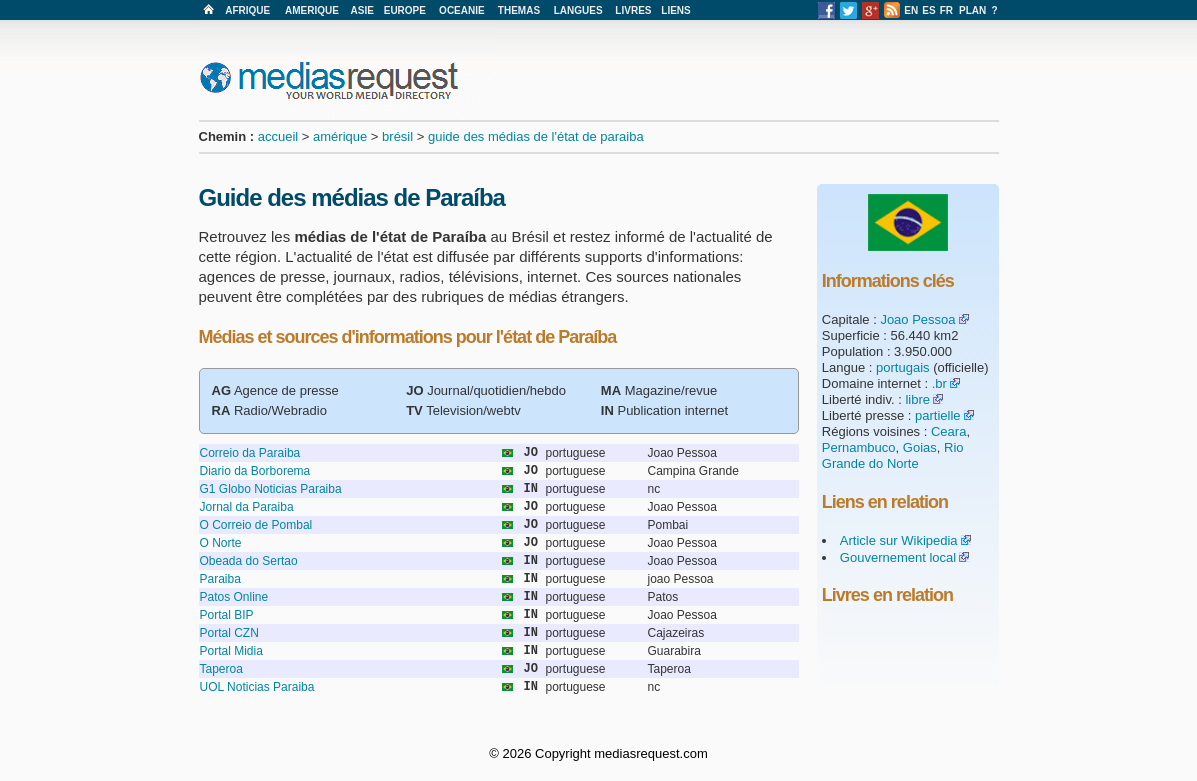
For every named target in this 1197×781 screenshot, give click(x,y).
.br (939, 383)
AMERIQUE (312, 10)
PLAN (972, 10)
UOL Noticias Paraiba (257, 687)
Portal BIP (227, 615)
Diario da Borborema (255, 471)
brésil (397, 136)
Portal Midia (231, 651)
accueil (278, 136)
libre (917, 399)
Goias (920, 447)
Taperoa (221, 669)
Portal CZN (229, 633)
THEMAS (519, 10)
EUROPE (405, 10)
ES (928, 10)
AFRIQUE (247, 10)
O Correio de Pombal (256, 525)
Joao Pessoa (917, 319)
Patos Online (234, 597)
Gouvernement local (898, 557)
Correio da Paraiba (250, 453)
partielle (938, 415)
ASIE (362, 10)
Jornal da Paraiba (247, 507)
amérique (340, 136)
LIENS (675, 10)
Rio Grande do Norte (893, 455)
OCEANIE (462, 10)
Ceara (948, 431)
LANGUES (578, 10)
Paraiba (220, 579)
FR (946, 10)
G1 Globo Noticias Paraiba (271, 489)
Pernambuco (859, 447)
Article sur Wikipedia (899, 540)
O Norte (221, 543)
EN (911, 10)
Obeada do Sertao (249, 561)
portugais (902, 367)
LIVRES (633, 10)
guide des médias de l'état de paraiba (536, 136)
